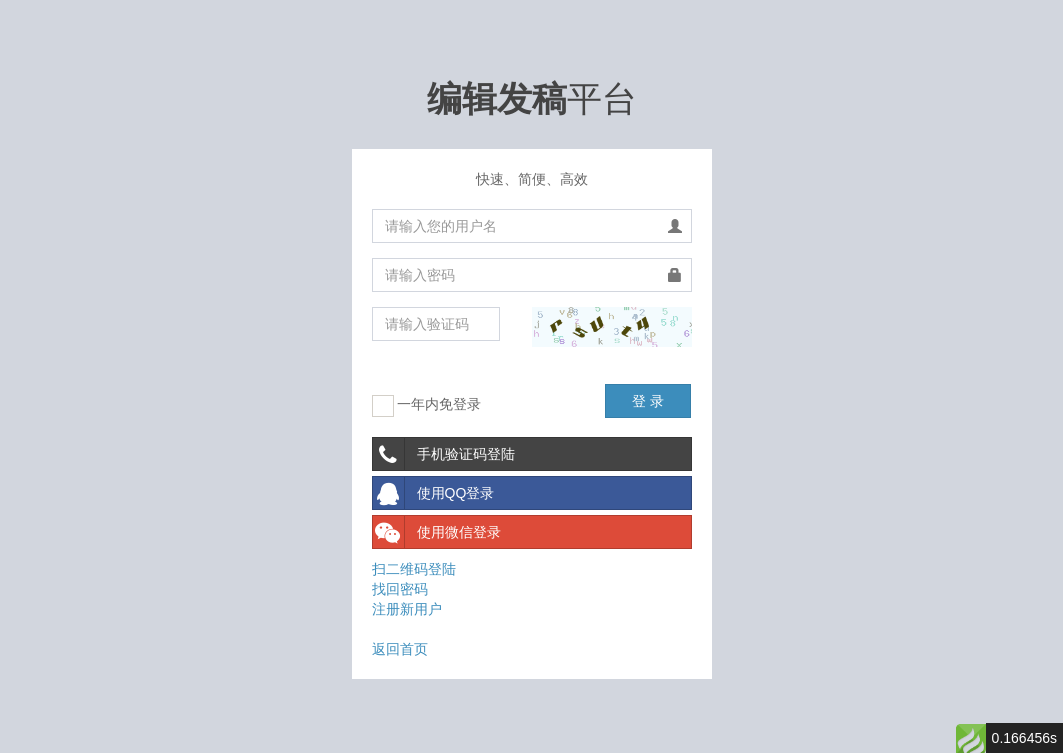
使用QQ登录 (434, 493)
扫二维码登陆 (414, 569)
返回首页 (400, 649)
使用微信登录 (437, 532)
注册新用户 (407, 609)
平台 (532, 98)
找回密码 (400, 589)
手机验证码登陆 (444, 454)
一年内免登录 (427, 406)
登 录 (648, 401)
